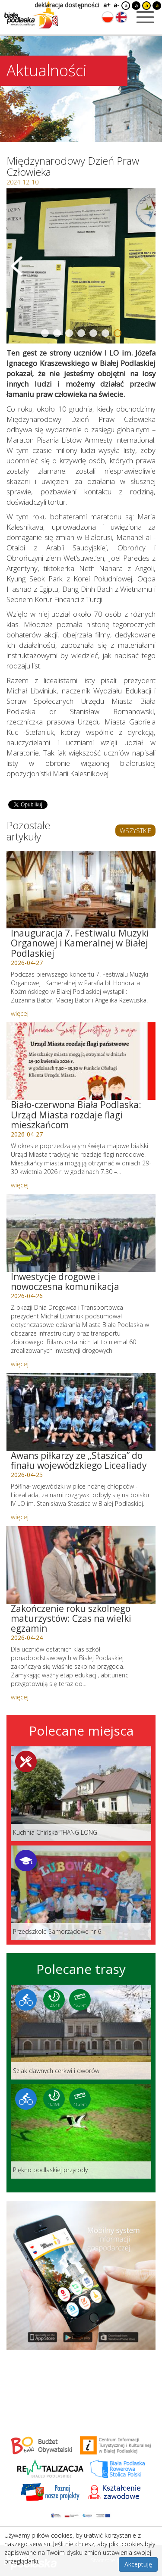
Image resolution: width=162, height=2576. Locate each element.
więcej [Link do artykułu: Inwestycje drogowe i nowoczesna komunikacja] (20, 1363)
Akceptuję (138, 2564)
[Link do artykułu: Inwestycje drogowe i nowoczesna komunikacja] (81, 1233)
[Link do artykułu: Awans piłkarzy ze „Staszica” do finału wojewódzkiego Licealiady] (81, 1412)
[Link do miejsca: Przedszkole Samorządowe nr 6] (81, 1892)
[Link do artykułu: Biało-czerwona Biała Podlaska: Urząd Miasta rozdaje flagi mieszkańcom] (81, 1061)
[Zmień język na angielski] (121, 17)
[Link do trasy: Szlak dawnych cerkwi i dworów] (81, 2032)
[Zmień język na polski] (108, 17)
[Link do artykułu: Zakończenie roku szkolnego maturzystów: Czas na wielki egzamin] (81, 1565)
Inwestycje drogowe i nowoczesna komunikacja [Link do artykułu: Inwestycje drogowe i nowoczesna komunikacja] (65, 1282)
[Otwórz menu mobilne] (145, 17)
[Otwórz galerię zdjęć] (81, 265)
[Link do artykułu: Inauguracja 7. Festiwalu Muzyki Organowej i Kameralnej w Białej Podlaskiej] (81, 889)
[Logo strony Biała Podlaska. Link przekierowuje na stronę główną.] (31, 15)
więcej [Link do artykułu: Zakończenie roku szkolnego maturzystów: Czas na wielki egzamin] (20, 1696)
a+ (106, 5)
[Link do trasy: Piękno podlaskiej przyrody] (81, 2131)
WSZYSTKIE (135, 830)
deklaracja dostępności (67, 5)
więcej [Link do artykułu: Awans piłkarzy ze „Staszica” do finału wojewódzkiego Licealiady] (20, 1516)
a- (116, 5)
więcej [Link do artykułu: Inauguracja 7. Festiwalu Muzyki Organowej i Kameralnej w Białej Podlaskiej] (20, 1013)
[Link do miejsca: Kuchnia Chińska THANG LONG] (81, 1793)
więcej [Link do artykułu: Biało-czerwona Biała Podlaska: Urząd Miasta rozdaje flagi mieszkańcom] (20, 1184)
